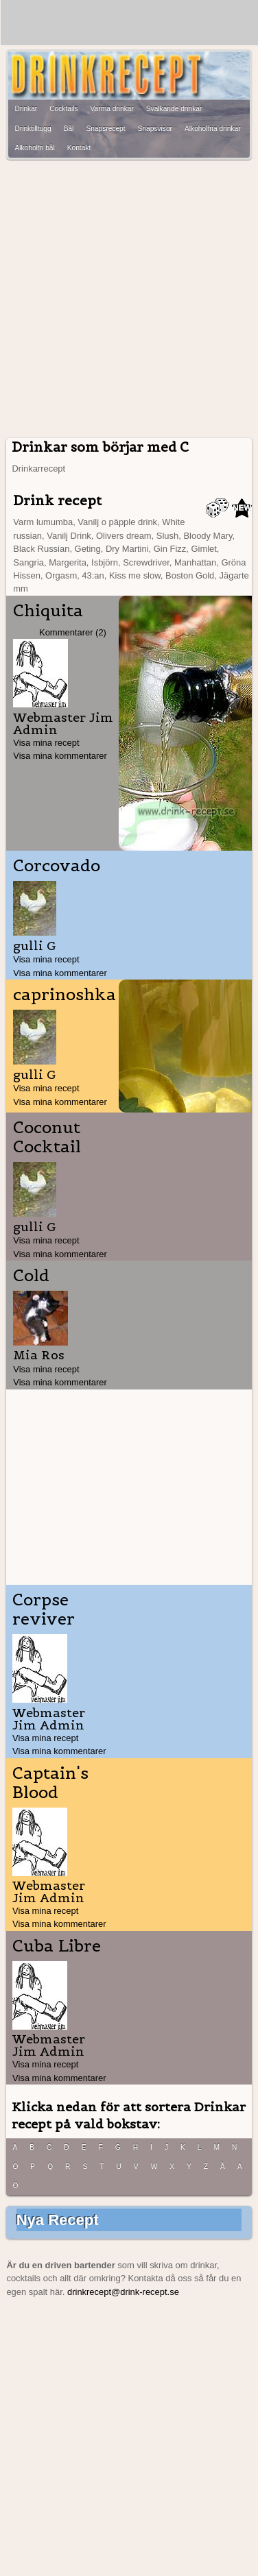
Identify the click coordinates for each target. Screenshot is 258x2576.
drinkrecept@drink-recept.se (123, 2292)
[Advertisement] (128, 298)
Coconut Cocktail (47, 1137)
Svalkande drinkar (174, 108)
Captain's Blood (50, 1783)
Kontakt (79, 147)
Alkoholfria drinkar (213, 128)
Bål (69, 128)
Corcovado (56, 865)
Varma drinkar (112, 108)
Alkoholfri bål (34, 147)
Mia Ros (38, 1355)
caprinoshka (64, 994)
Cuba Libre (56, 1946)
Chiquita (48, 610)
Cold (31, 1275)
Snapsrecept (105, 128)
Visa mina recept (46, 743)
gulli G (34, 945)
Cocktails (63, 108)
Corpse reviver (43, 1609)
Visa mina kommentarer (60, 756)
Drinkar (25, 108)
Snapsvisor (155, 128)
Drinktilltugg (32, 128)
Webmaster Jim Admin (63, 723)
